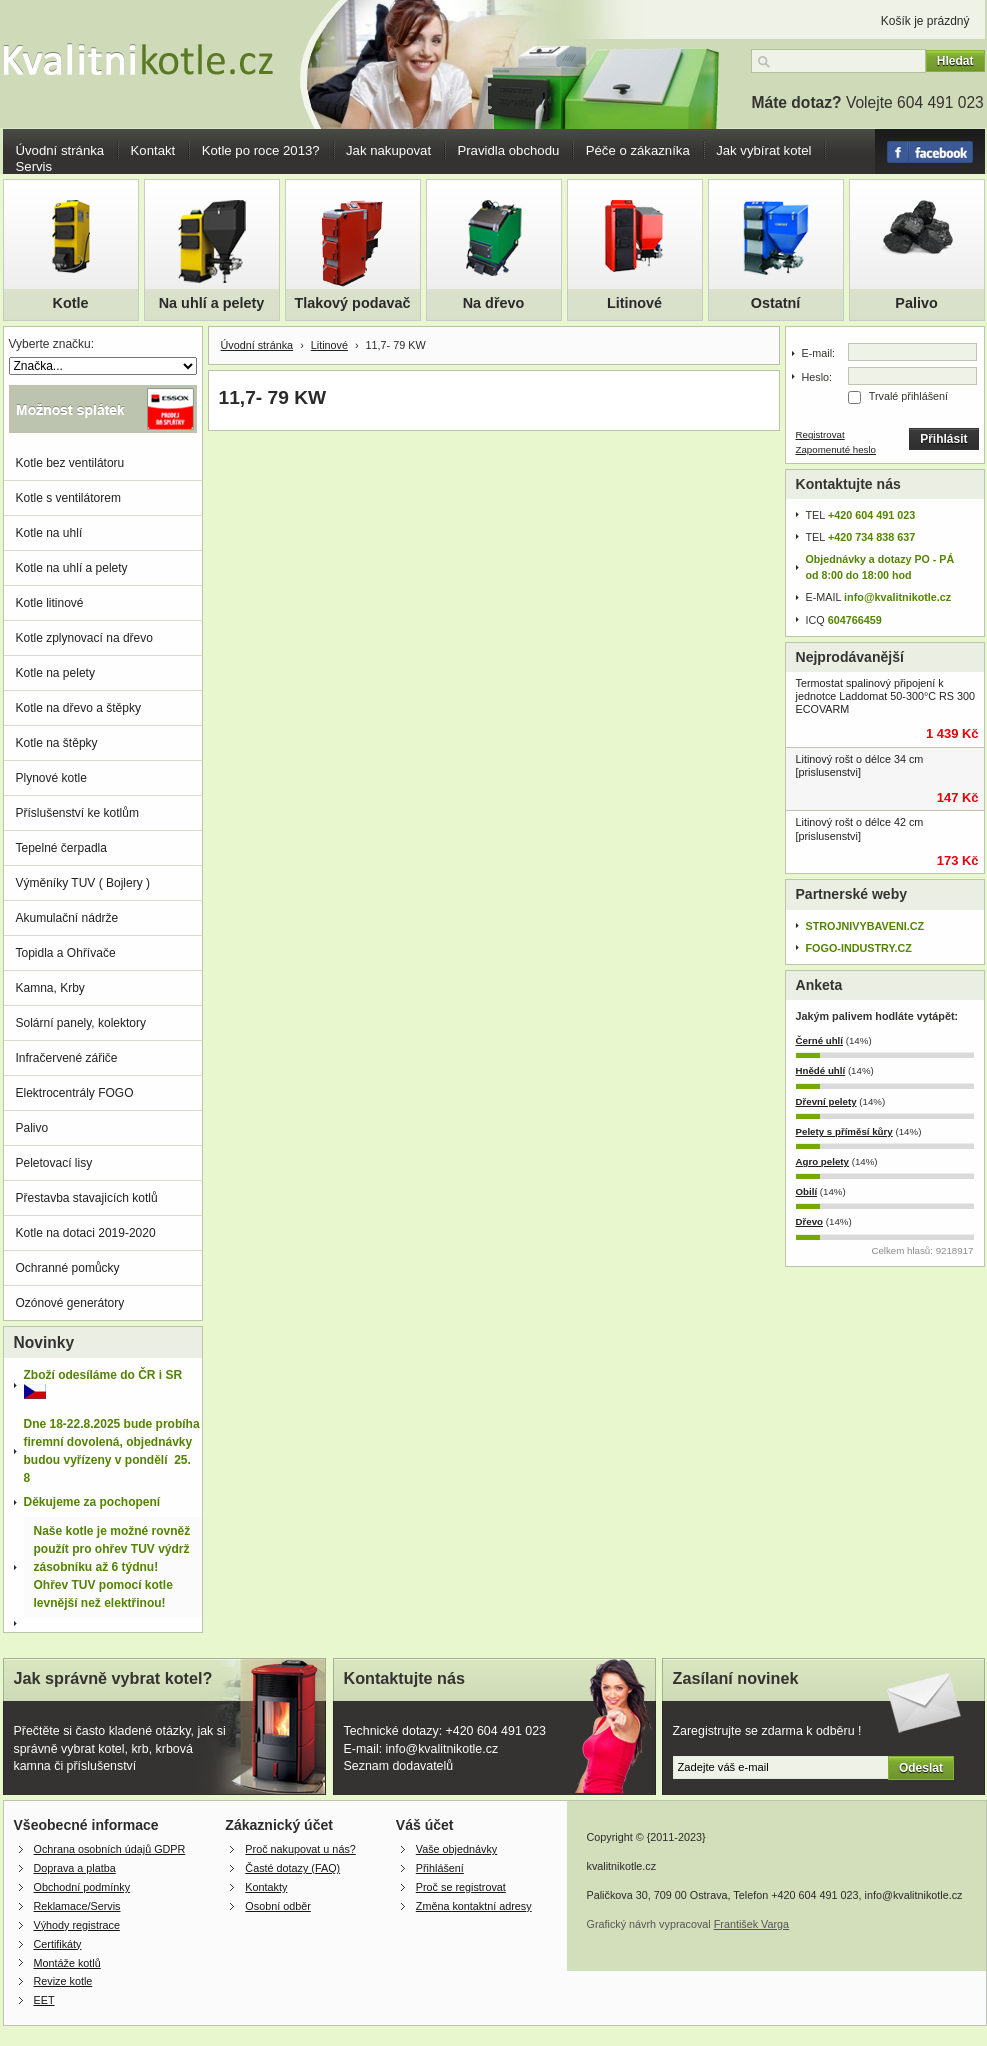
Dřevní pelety (826, 1101)
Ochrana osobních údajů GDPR (110, 1849)
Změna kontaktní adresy (474, 1906)
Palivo (916, 303)
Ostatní (776, 303)
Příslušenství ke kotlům (77, 813)
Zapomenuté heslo (836, 449)
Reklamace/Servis (77, 1906)
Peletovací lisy (54, 1163)
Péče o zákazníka (638, 150)
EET (44, 2000)
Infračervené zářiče (67, 1058)
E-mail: (819, 353)
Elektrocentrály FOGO (75, 1093)
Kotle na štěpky (57, 743)
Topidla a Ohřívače (66, 953)
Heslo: (817, 377)
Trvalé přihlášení (908, 396)
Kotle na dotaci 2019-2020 (86, 1233)
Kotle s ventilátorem (68, 498)
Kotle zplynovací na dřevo (84, 638)
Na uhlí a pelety (212, 303)
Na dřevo (494, 303)
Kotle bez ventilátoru (70, 463)
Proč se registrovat (461, 1887)
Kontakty (266, 1887)
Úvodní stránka (60, 150)
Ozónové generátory (70, 1303)
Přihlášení (440, 1868)
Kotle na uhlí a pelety (72, 568)
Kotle (71, 303)
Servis (34, 166)
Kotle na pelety (55, 673)
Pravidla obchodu (508, 150)
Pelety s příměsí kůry (844, 1131)
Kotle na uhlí (49, 533)
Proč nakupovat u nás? (300, 1849)
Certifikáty (58, 1944)
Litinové (634, 303)
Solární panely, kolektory (81, 1023)
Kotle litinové (50, 603)
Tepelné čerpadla (61, 848)
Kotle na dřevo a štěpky (78, 708)
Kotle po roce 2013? (261, 150)
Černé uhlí (820, 1040)
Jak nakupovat (388, 150)
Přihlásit (943, 439)
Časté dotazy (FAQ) (292, 1868)
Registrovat (820, 434)
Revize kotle (63, 1981)
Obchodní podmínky (82, 1887)
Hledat (955, 61)
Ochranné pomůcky (68, 1268)
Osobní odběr (277, 1906)
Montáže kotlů (67, 1963)
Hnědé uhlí (821, 1070)
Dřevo (810, 1221)
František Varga (751, 1924)
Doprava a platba (75, 1868)
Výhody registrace (77, 1925)
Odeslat (921, 1768)
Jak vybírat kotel (763, 150)
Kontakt (153, 150)
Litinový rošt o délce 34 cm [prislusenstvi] (860, 765)
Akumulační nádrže (67, 918)
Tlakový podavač (353, 303)
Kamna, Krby (50, 988)
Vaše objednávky (456, 1849)
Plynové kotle (51, 778)
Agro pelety (822, 1161)
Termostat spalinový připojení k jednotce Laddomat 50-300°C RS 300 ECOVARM (886, 696)
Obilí (807, 1191)
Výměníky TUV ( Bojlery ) (83, 883)
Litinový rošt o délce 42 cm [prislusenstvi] (860, 828)
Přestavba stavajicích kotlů (87, 1198)
